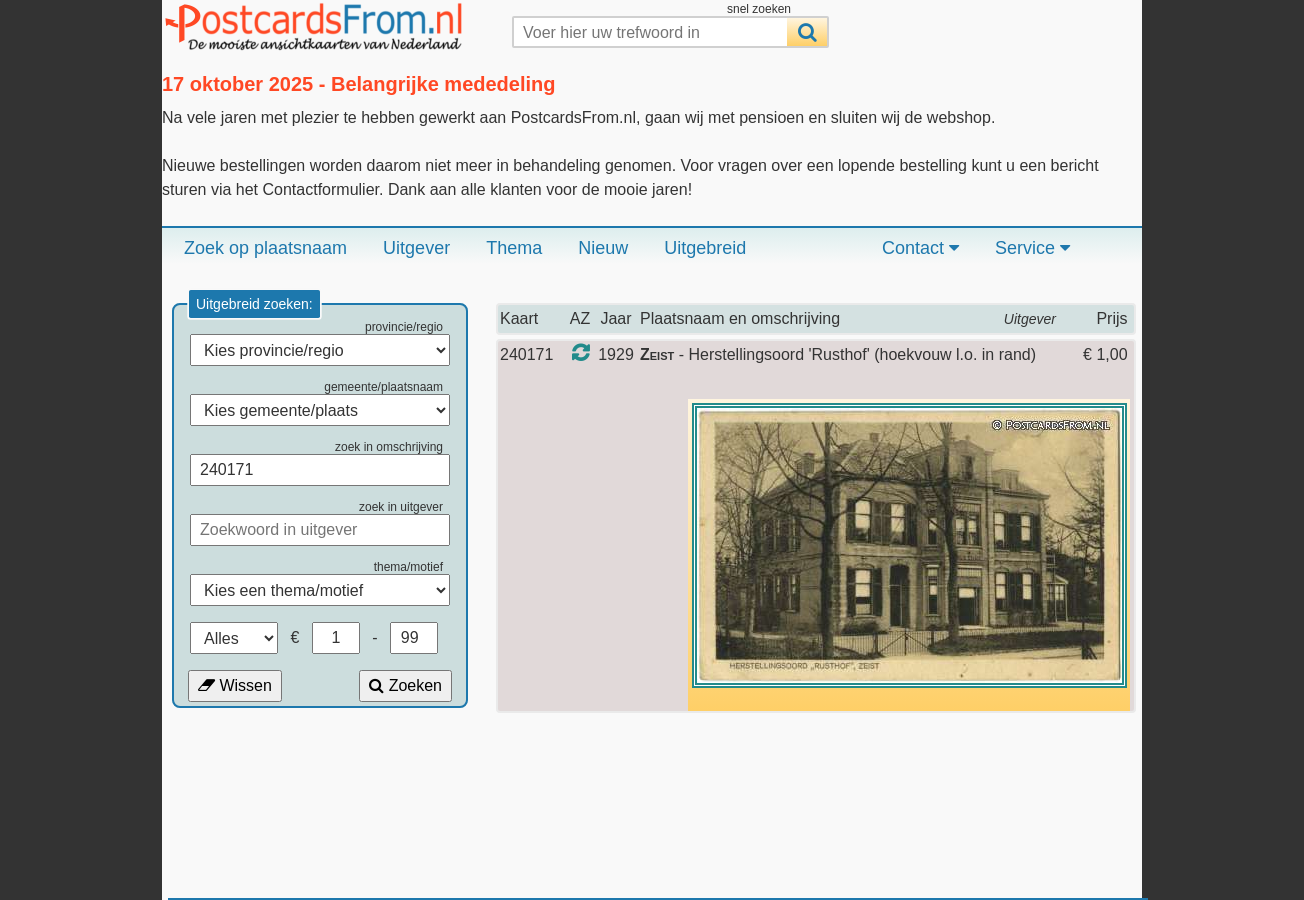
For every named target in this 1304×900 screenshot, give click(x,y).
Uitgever (416, 248)
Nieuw (603, 248)
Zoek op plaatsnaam (265, 248)
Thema (514, 248)
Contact (920, 248)
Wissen (235, 685)
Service (1032, 248)
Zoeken (405, 685)
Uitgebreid (705, 248)
